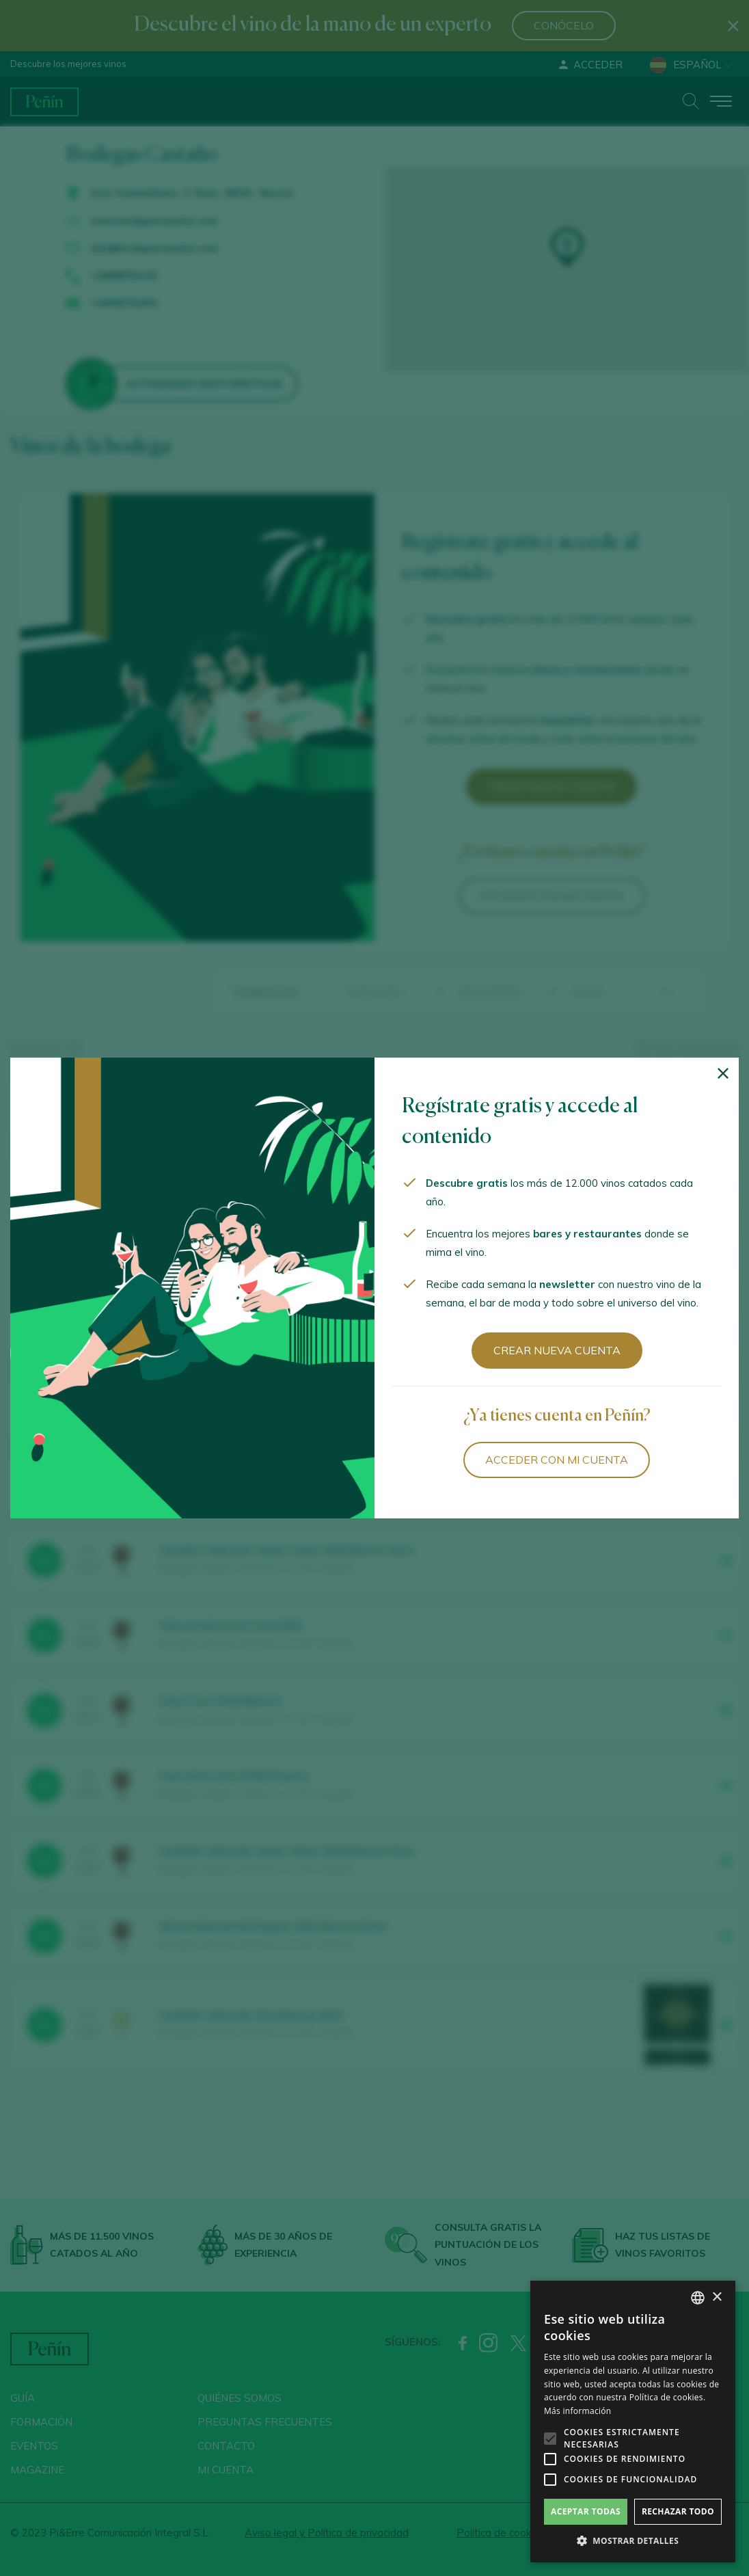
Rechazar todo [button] (678, 2511)
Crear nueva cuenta (557, 1350)
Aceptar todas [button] (586, 2511)
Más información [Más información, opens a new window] (577, 2411)
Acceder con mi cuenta (556, 1459)
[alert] (632, 2421)
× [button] (716, 2297)
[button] (633, 2541)
